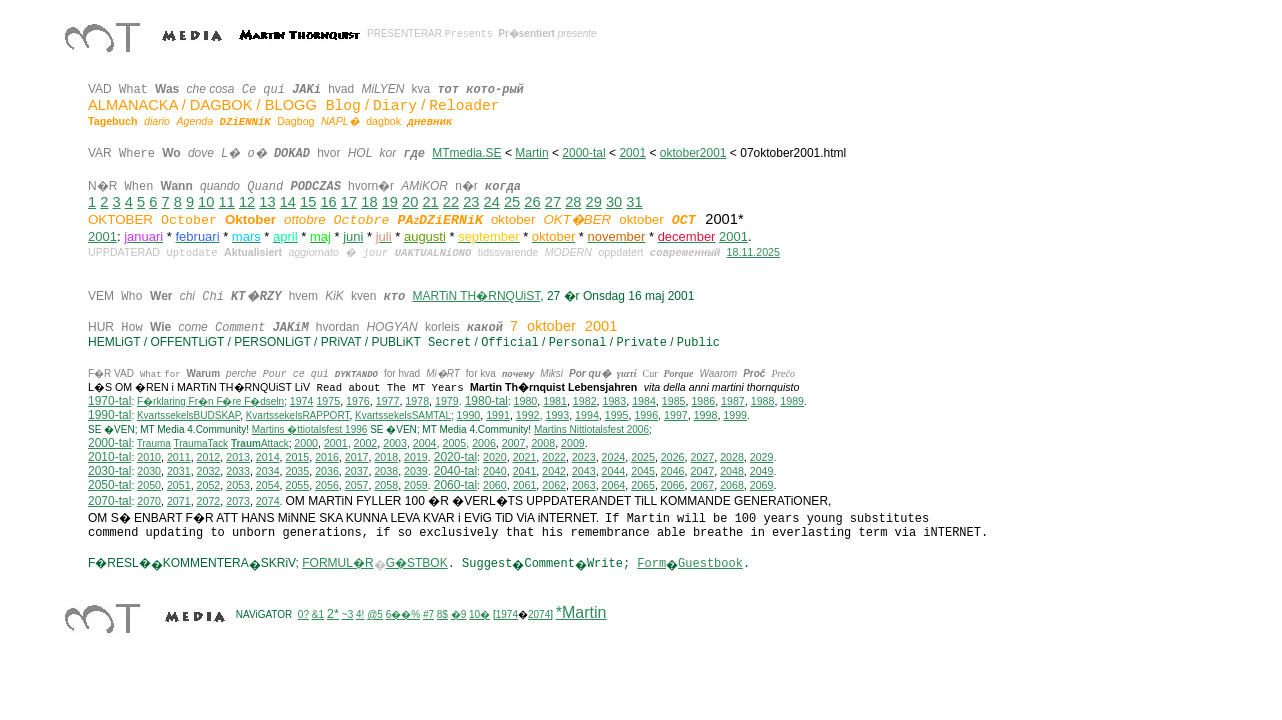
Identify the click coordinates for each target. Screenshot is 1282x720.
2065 (643, 490)
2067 (702, 490)
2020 (495, 462)
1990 (469, 420)
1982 (585, 406)
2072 (209, 506)
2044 (614, 476)
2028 (732, 462)
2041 (525, 476)
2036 (327, 476)
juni (353, 236)
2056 (327, 490)
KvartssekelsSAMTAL (403, 420)
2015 (298, 462)
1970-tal (109, 406)
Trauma (154, 448)
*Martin (581, 617)
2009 (573, 448)
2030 (149, 476)
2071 (179, 506)
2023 (584, 462)
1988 (763, 406)
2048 (732, 476)
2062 (554, 490)
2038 (386, 476)
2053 (238, 490)
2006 (484, 448)
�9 (459, 619)
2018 (386, 462)
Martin (531, 153)
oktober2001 (693, 153)
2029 (762, 462)
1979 (447, 406)
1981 (555, 406)
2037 (357, 476)
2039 (416, 476)
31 (634, 202)
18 (369, 202)
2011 (179, 462)
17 (349, 202)
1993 (557, 420)
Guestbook (710, 569)
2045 (643, 476)
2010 (149, 462)
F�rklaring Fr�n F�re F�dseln (210, 406)
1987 (733, 406)
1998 (706, 420)
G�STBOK (417, 568)
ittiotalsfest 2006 (591, 434)
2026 (673, 462)
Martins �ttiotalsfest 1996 (310, 434)
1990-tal (109, 420)
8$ (442, 619)
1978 (417, 406)
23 (471, 202)
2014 (268, 462)
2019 (416, 462)
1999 (735, 420)
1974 (302, 406)
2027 (702, 462)
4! (360, 619)
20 (410, 202)
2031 (179, 476)
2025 (643, 462)
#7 (428, 619)
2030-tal (109, 476)
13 (267, 202)
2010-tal (109, 462)
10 (206, 202)
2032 (209, 476)
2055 (298, 490)
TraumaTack (200, 448)
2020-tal (455, 462)
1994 (587, 420)
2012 (209, 462)
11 (227, 202)
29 (594, 202)
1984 (644, 406)
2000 (306, 448)
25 (512, 202)
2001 (632, 153)
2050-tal (109, 490)
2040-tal (455, 476)
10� (479, 619)
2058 (386, 490)
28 (573, 202)
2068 (732, 490)
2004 (425, 448)
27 (553, 202)
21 (430, 202)
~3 (347, 619)
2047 (702, 476)
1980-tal (486, 406)
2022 (554, 462)
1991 (498, 420)
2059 (416, 490)
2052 (209, 490)
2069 (762, 490)
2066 (673, 490)
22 (451, 202)
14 (288, 202)
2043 (584, 476)
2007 (514, 448)
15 (308, 202)
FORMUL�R (337, 568)
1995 (617, 420)
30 (614, 202)
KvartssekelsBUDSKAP (188, 420)
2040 (495, 476)
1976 (358, 406)
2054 (268, 490)
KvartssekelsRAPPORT (298, 420)
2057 (357, 490)
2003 (395, 448)
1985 (674, 406)
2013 (238, 462)
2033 (238, 476)
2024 (614, 462)
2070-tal (109, 506)
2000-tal (583, 153)
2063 (584, 490)
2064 (614, 490)
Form (651, 569)
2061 (525, 490)
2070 (149, 506)
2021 (525, 462)
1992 (528, 420)
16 (328, 202)
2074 (268, 506)
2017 (357, 462)
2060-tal (455, 490)
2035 (298, 476)
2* (333, 618)
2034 (268, 476)
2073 (238, 506)
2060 (495, 490)
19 (390, 202)
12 (247, 202)
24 (492, 202)
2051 (179, 490)
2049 (762, 476)
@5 (375, 619)
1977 (388, 406)
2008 (543, 448)
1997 (676, 420)
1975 (328, 406)
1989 (792, 406)
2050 (149, 490)
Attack (260, 448)
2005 (454, 448)
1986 (703, 406)
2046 (673, 476)
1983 (615, 406)
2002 (366, 448)
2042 (554, 476)
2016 (327, 462)
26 (532, 202)
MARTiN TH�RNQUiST (476, 296)
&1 (318, 619)
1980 (526, 406)
